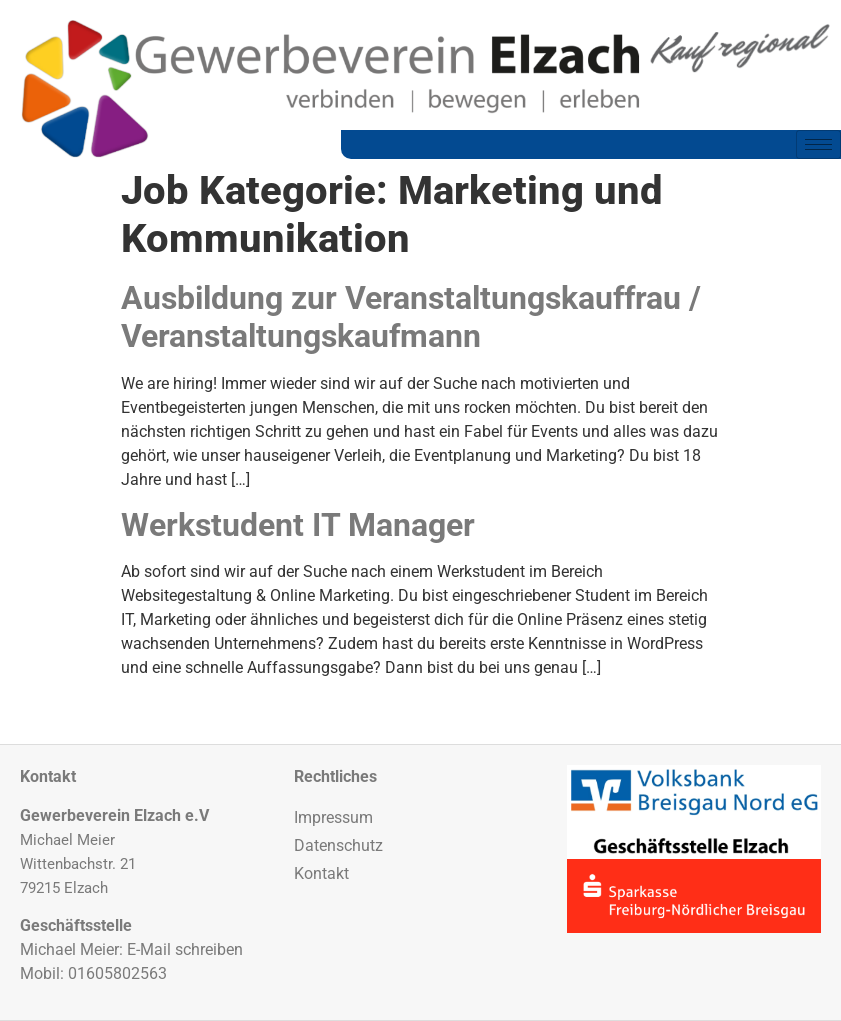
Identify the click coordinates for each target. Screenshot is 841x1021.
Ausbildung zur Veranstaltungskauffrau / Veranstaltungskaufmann (411, 317)
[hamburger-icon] (818, 144)
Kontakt (321, 873)
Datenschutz (338, 845)
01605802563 (117, 973)
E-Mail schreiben (185, 949)
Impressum (333, 817)
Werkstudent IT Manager (298, 525)
